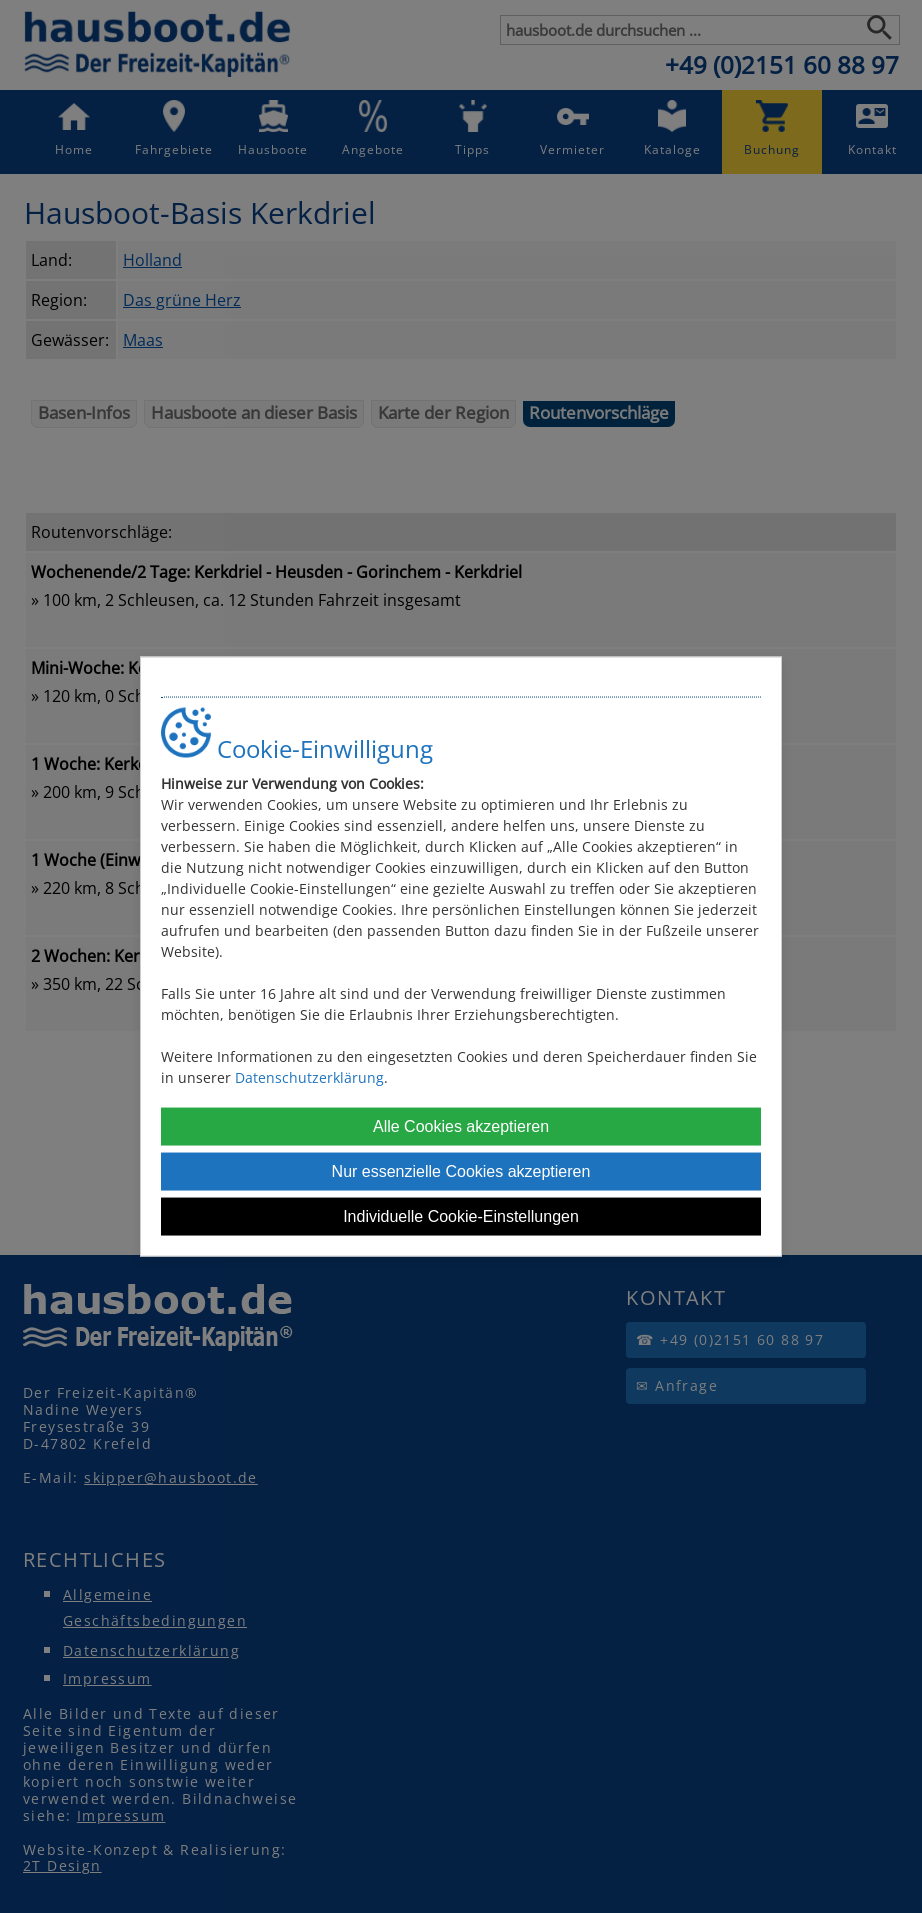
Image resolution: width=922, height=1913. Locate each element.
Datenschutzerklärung (309, 1077)
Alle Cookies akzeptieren (461, 1126)
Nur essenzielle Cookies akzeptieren (461, 1171)
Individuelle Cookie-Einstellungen (461, 1216)
